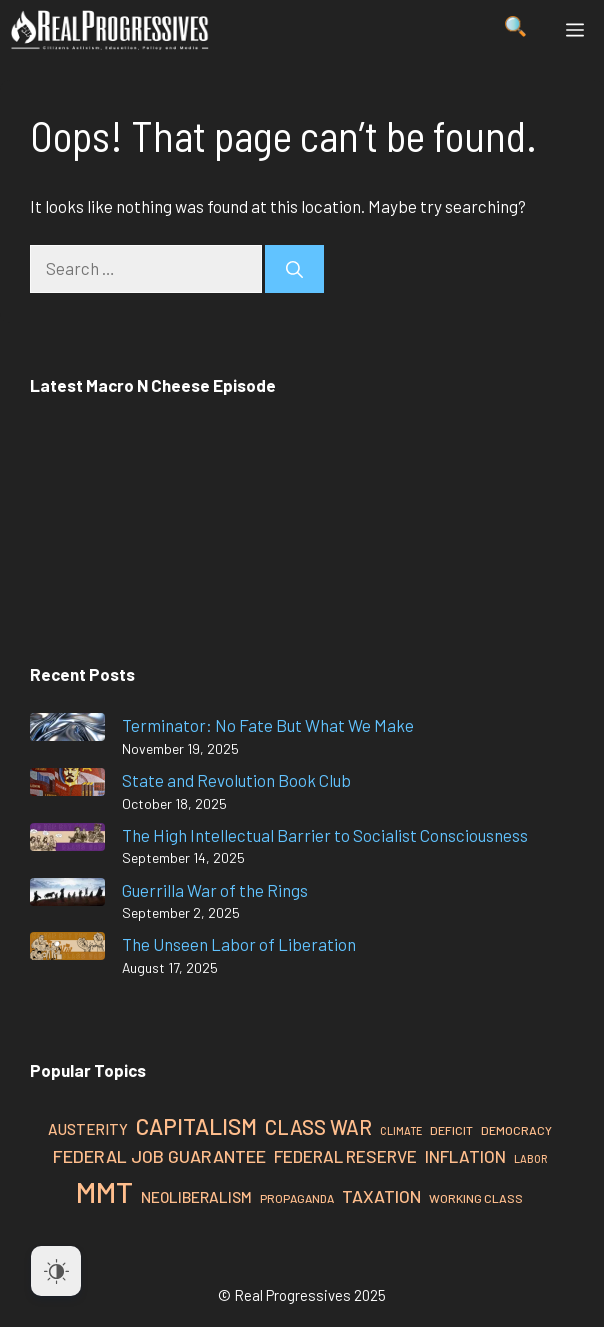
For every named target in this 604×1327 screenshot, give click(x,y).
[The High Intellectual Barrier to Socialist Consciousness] (67, 840)
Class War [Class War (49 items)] (318, 1127)
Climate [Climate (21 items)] (401, 1130)
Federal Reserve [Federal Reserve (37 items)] (345, 1156)
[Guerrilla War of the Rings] (67, 895)
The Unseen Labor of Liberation (239, 944)
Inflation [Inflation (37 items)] (465, 1156)
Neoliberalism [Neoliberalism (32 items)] (196, 1197)
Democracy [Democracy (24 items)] (516, 1130)
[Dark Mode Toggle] (56, 1271)
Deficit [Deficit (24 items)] (451, 1130)
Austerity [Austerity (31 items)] (88, 1129)
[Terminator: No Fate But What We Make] (67, 730)
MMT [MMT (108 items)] (104, 1191)
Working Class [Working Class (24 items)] (476, 1198)
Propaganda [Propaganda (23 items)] (297, 1198)
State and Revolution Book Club (236, 780)
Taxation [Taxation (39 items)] (381, 1196)
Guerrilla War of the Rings (215, 890)
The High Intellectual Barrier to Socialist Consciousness (325, 835)
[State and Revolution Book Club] (67, 785)
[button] (515, 30)
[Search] (294, 269)
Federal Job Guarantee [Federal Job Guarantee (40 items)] (159, 1156)
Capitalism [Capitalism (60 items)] (196, 1126)
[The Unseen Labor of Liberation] (67, 949)
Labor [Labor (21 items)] (530, 1158)
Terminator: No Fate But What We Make (268, 725)
